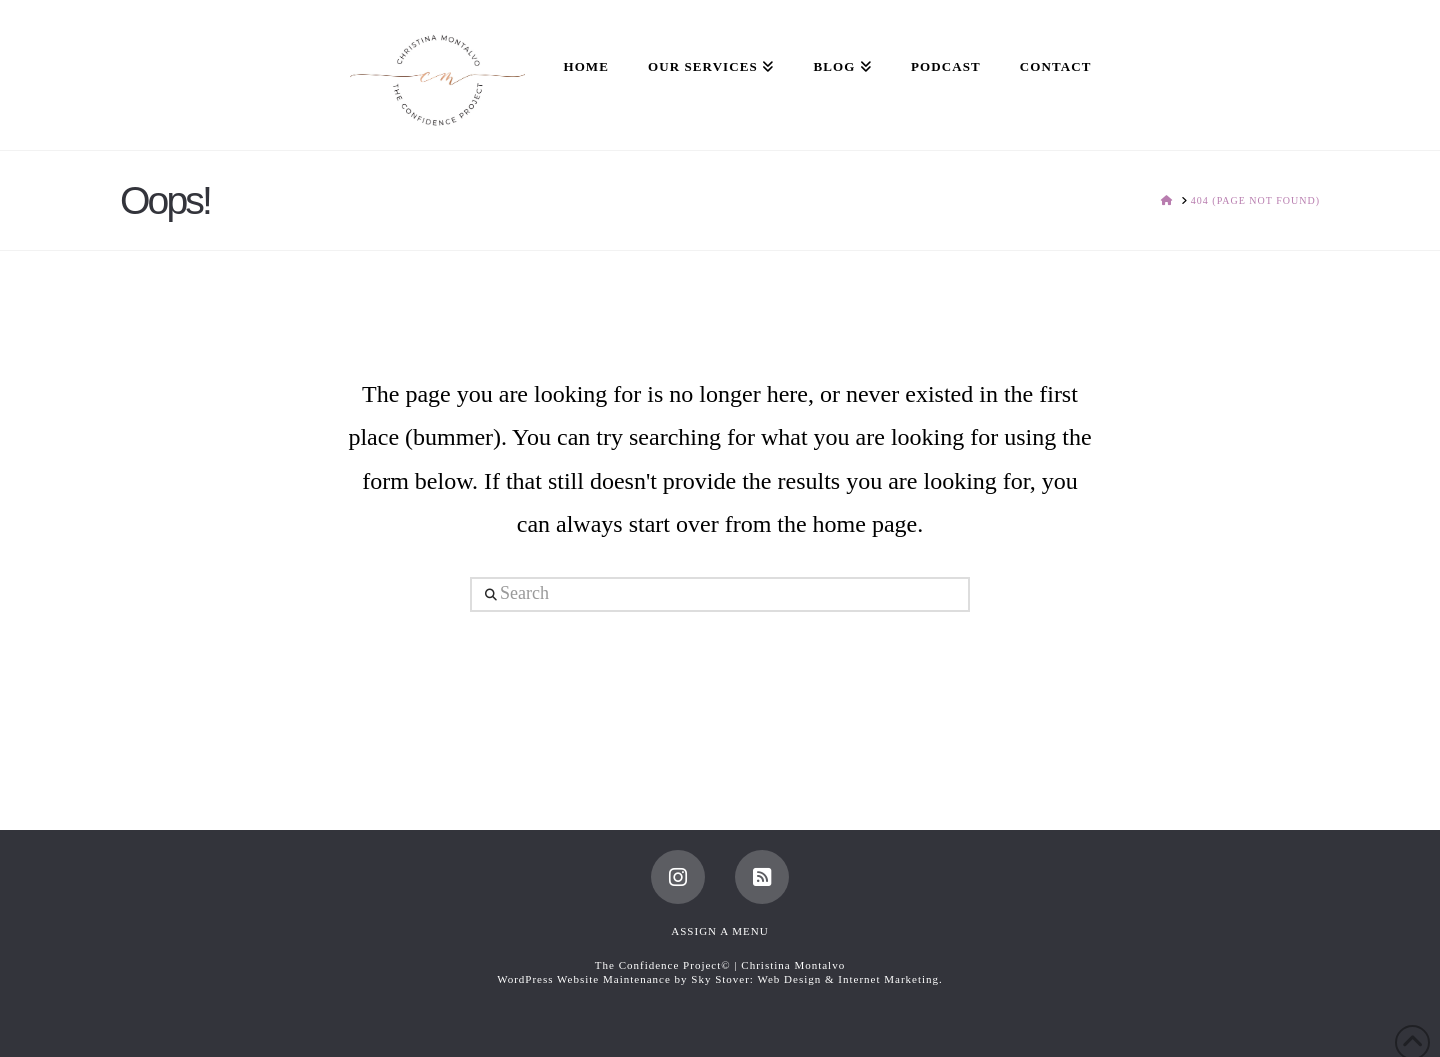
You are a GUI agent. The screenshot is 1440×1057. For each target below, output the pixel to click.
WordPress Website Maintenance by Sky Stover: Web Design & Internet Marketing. (720, 979)
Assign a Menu (719, 931)
